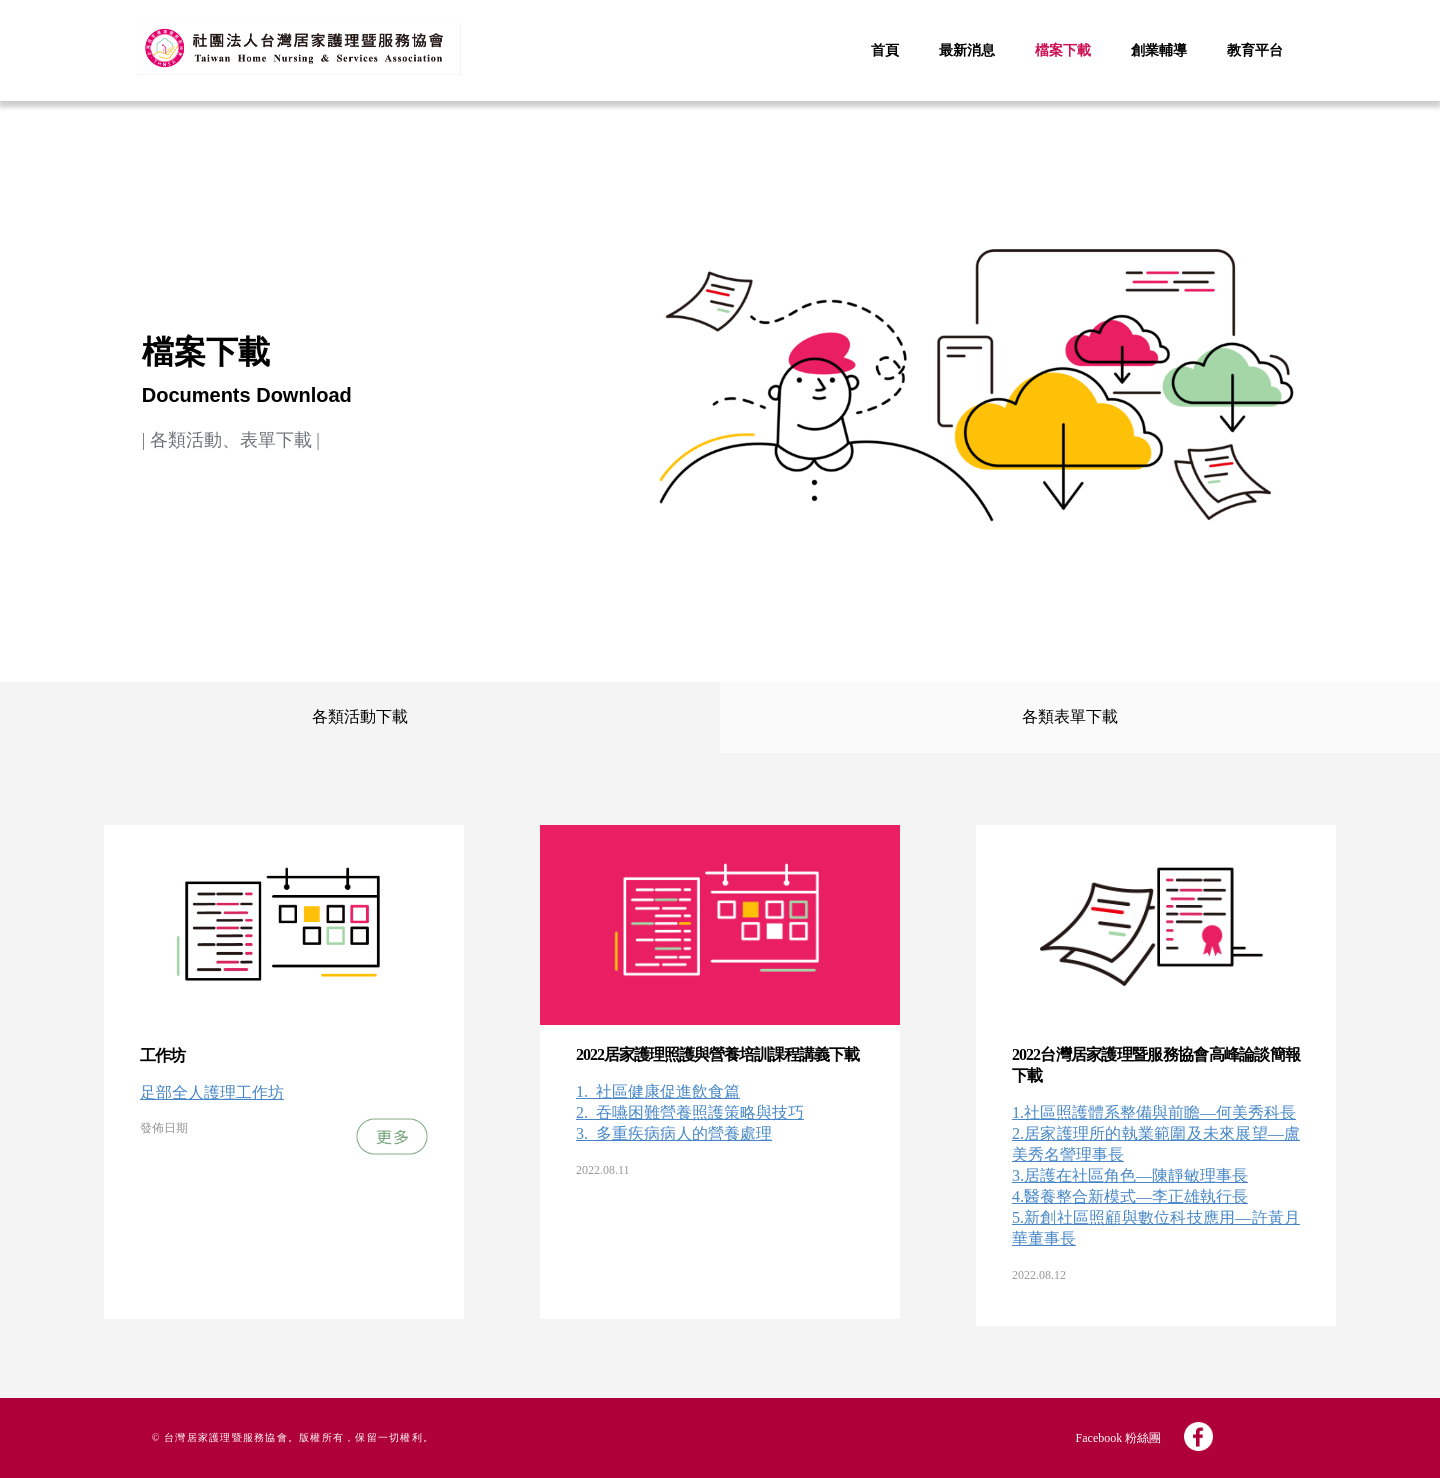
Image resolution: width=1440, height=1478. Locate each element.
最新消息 (967, 50)
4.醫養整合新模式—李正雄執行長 (1130, 1196)
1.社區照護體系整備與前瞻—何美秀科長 (1154, 1112)
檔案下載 (1063, 50)
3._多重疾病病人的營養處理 (674, 1133)
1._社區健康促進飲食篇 (658, 1091)
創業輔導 (1159, 50)
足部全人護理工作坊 (212, 1092)
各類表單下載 (1070, 716)
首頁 (885, 50)
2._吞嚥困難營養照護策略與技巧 (690, 1112)
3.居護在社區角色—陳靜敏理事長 (1130, 1175)
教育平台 (1255, 50)
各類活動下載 (360, 716)
